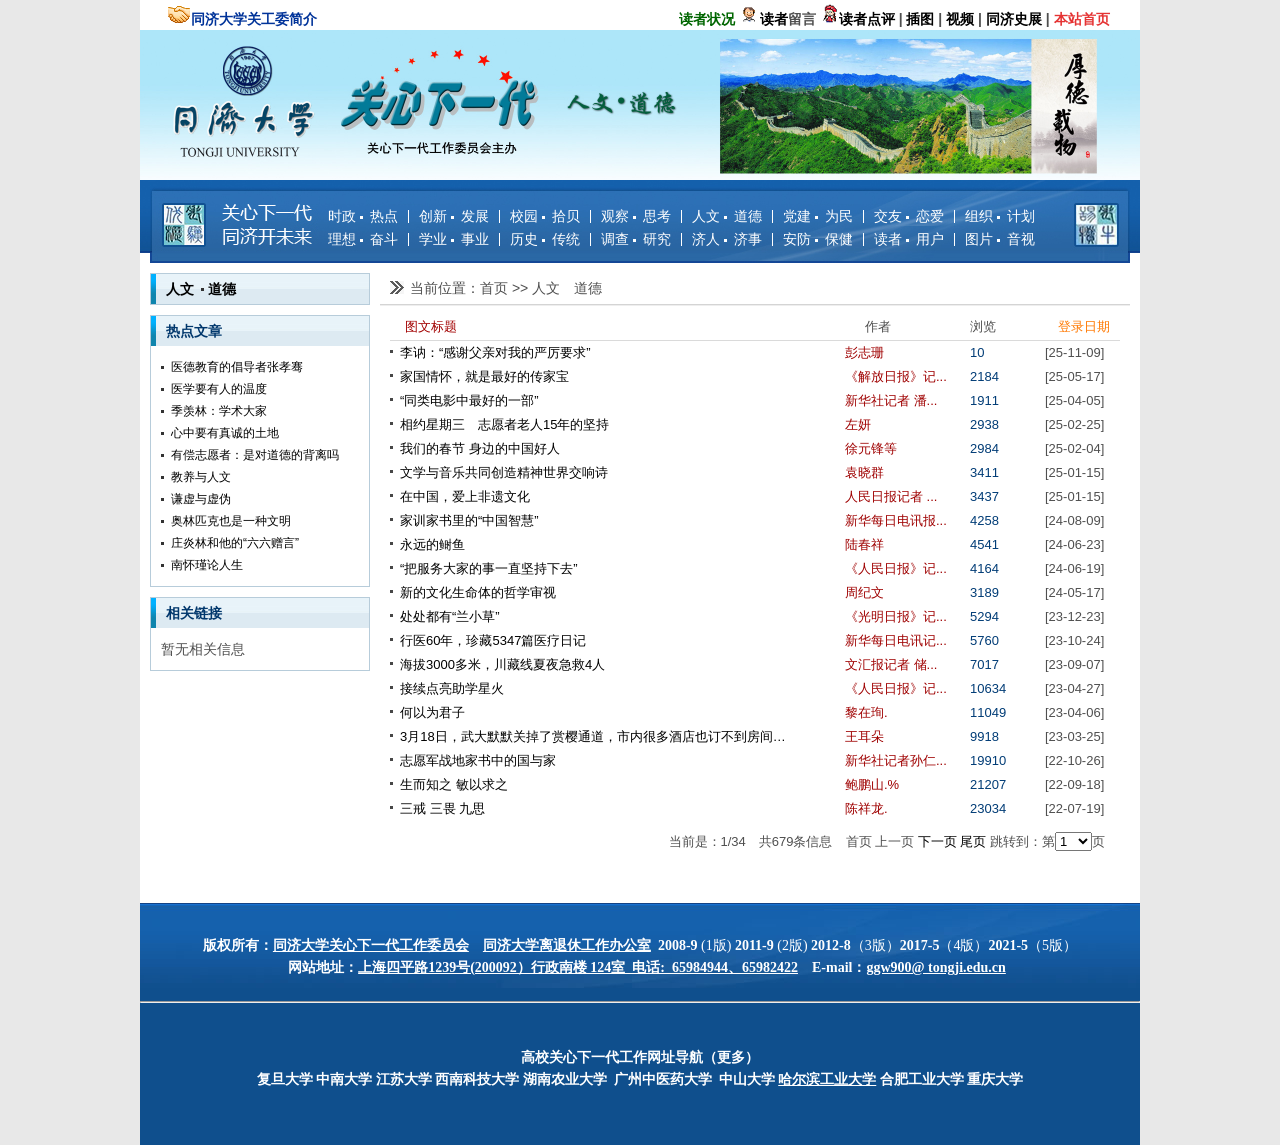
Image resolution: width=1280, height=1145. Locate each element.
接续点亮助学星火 (452, 688)
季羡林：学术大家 (219, 411)
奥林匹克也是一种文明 (231, 521)
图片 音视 (1000, 239)
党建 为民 (818, 216)
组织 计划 (1000, 216)
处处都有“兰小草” (450, 616)
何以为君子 (432, 712)
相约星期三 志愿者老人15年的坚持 (504, 424)
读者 (774, 19)
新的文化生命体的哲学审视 (478, 592)
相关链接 (194, 613)
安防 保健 (818, 239)
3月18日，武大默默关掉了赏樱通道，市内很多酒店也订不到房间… (593, 736)
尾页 (973, 841)
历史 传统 (545, 239)
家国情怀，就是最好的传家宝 (484, 376)
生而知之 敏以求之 (454, 784)
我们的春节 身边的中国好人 (480, 448)
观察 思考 (636, 216)
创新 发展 (454, 216)
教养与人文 (201, 477)
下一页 (937, 841)
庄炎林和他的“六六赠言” (235, 543)
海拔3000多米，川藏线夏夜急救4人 (502, 664)
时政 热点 (363, 216)
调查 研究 (636, 239)
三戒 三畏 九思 (442, 808)
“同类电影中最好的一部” (469, 400)
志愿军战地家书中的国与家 (478, 760)
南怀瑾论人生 (207, 565)
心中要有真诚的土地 (225, 433)
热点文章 (194, 331)
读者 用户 (909, 239)
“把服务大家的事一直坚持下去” (489, 568)
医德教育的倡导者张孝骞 (237, 367)
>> (522, 288)
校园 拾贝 (545, 216)
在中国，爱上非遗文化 (465, 496)
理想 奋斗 (363, 239)
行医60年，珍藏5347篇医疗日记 (493, 640)
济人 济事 (727, 239)
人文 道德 (727, 216)
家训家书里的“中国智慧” (469, 520)
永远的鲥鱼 (432, 544)
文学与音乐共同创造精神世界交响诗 (504, 472)
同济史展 (1014, 19)
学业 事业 (454, 239)
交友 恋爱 (909, 216)
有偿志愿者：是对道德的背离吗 (255, 455)
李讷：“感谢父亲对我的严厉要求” (495, 352)
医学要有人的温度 (219, 389)
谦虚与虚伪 (201, 499)
